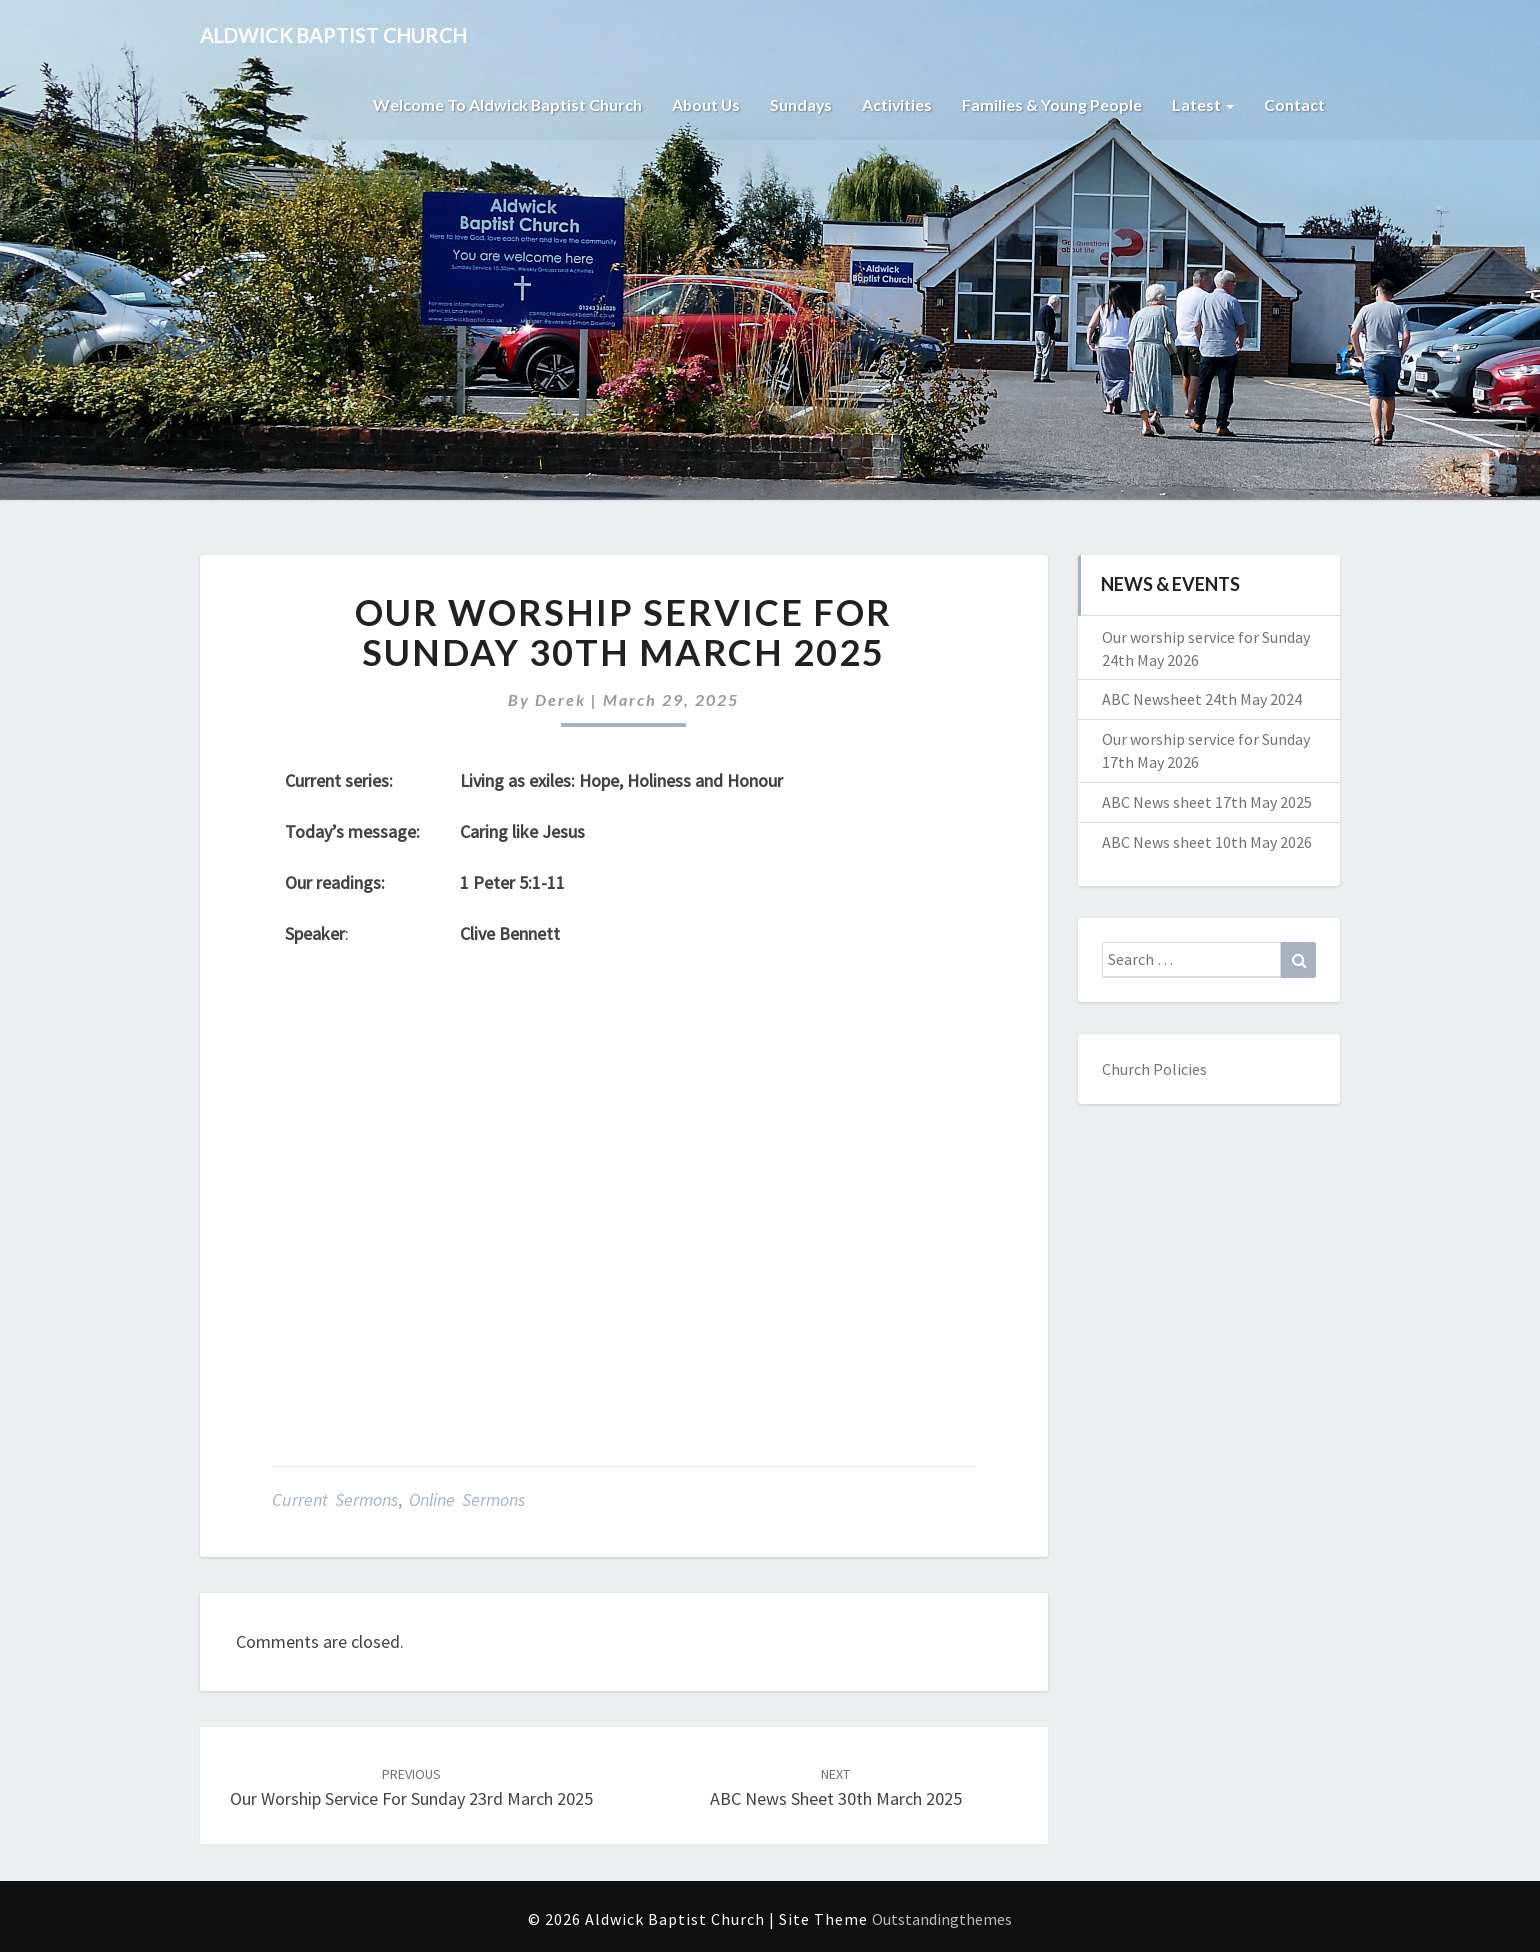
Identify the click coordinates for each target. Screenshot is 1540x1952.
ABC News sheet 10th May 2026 (1207, 842)
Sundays (799, 104)
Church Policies (1154, 1069)
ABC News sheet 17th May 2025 (1207, 802)
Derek (560, 699)
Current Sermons (335, 1499)
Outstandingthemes (942, 1919)
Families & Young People (1052, 104)
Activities (896, 104)
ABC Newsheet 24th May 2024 (1202, 699)
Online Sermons (467, 1499)
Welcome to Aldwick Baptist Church (503, 104)
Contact (1294, 104)
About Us (703, 104)
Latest (1203, 104)
